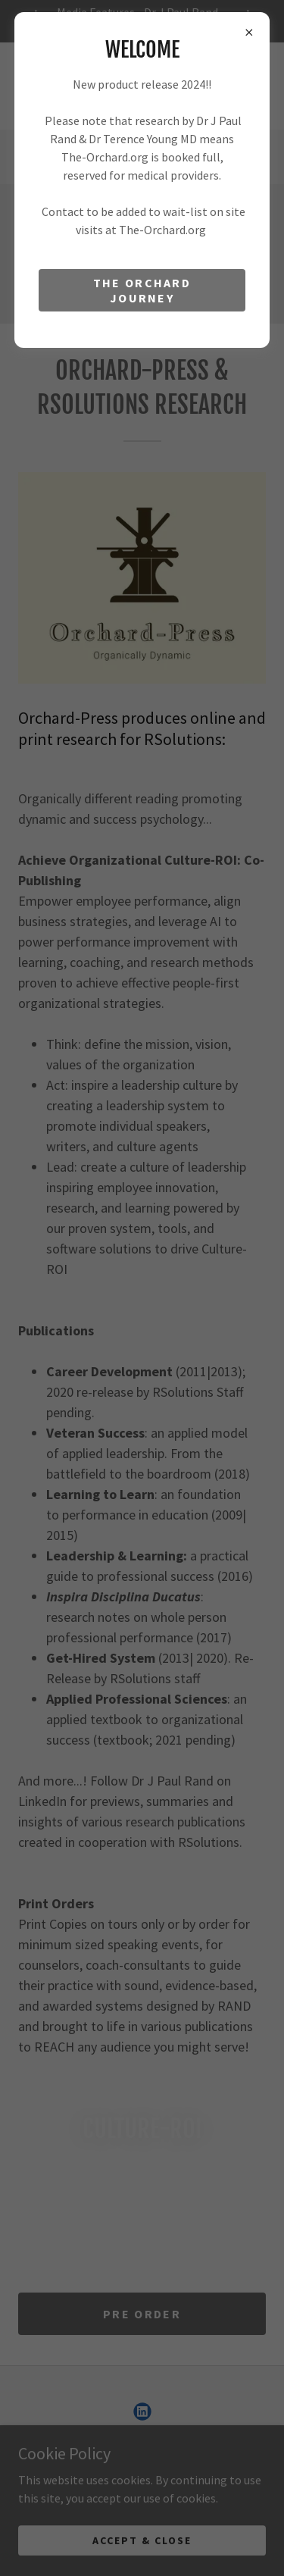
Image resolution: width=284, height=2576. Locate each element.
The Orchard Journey (142, 290)
